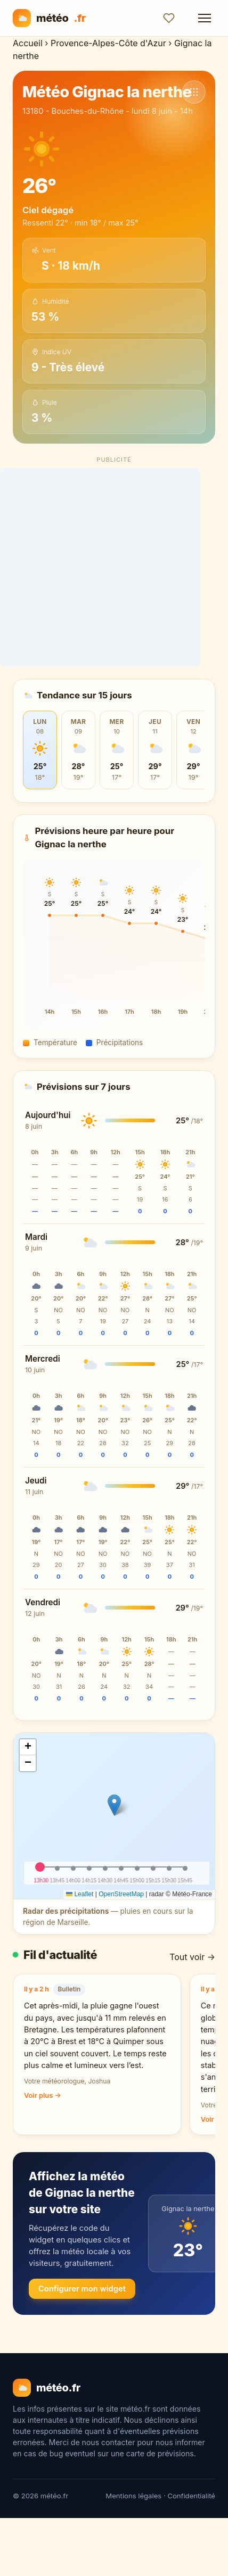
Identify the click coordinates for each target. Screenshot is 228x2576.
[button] (114, 1805)
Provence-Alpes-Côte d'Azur (108, 43)
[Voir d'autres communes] (194, 92)
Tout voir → (192, 1957)
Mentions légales (133, 2495)
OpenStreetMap (121, 1894)
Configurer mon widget (82, 2289)
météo (49, 18)
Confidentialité (191, 2495)
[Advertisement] (114, 567)
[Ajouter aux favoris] (169, 18)
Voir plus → (42, 2095)
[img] (114, 1816)
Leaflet (79, 1894)
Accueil (28, 43)
